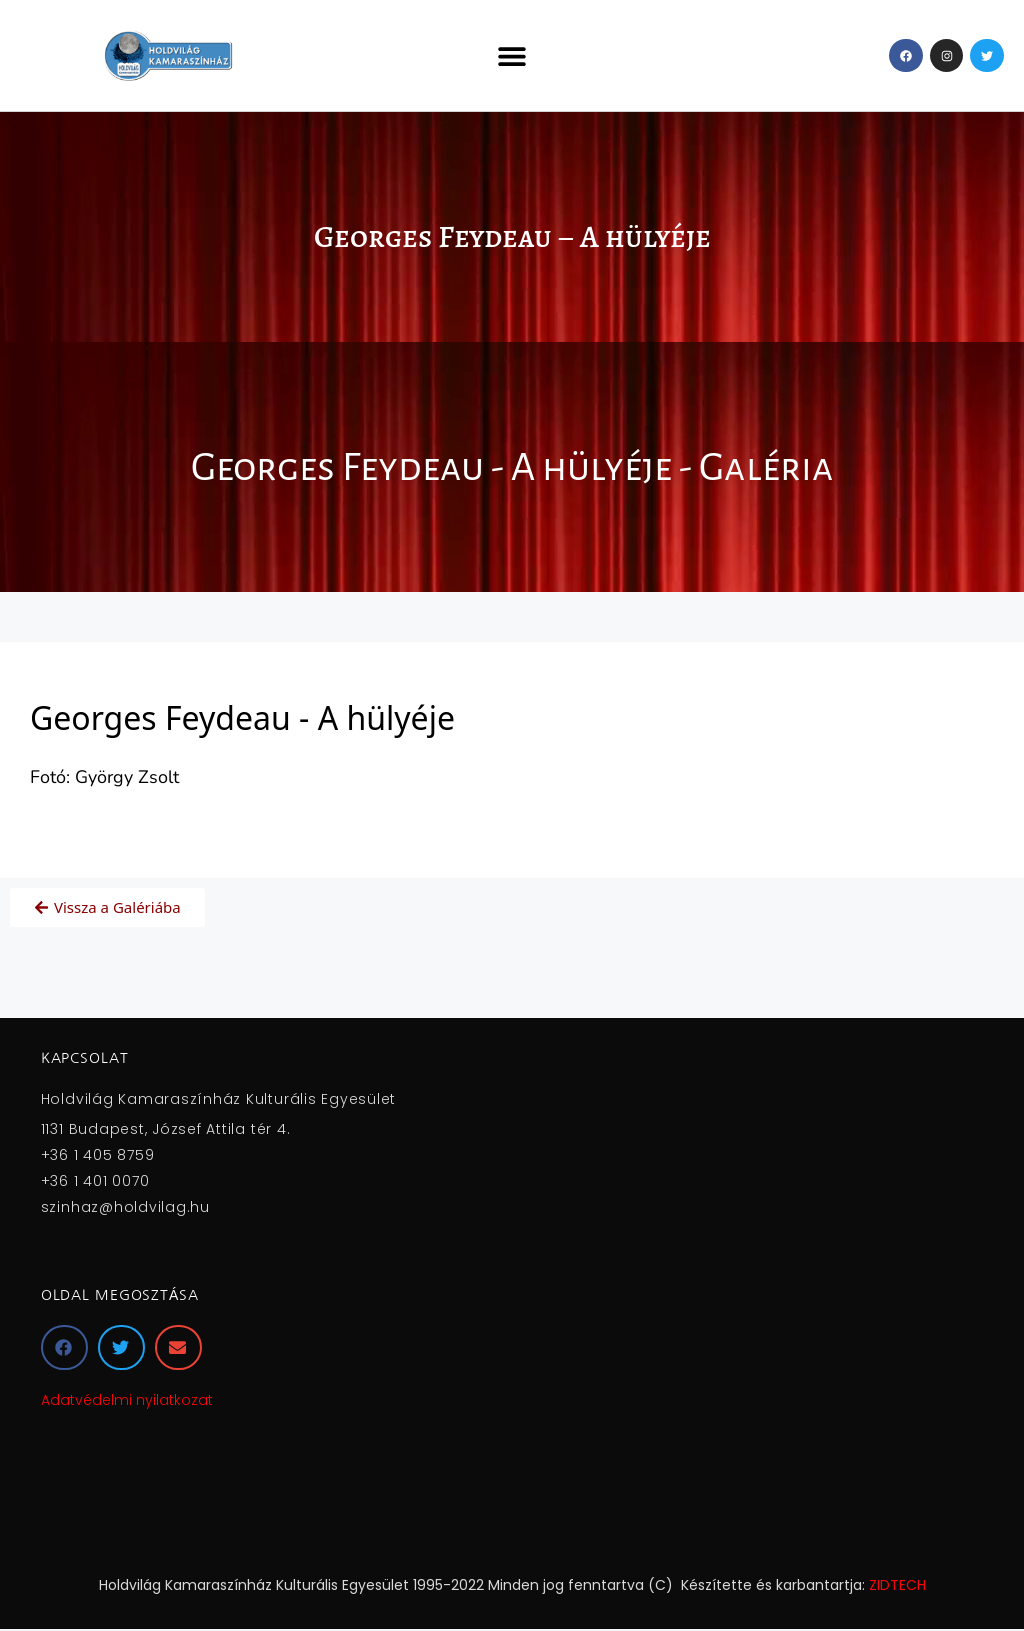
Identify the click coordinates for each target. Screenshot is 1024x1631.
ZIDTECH (897, 1585)
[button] (511, 55)
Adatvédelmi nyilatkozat (127, 1400)
